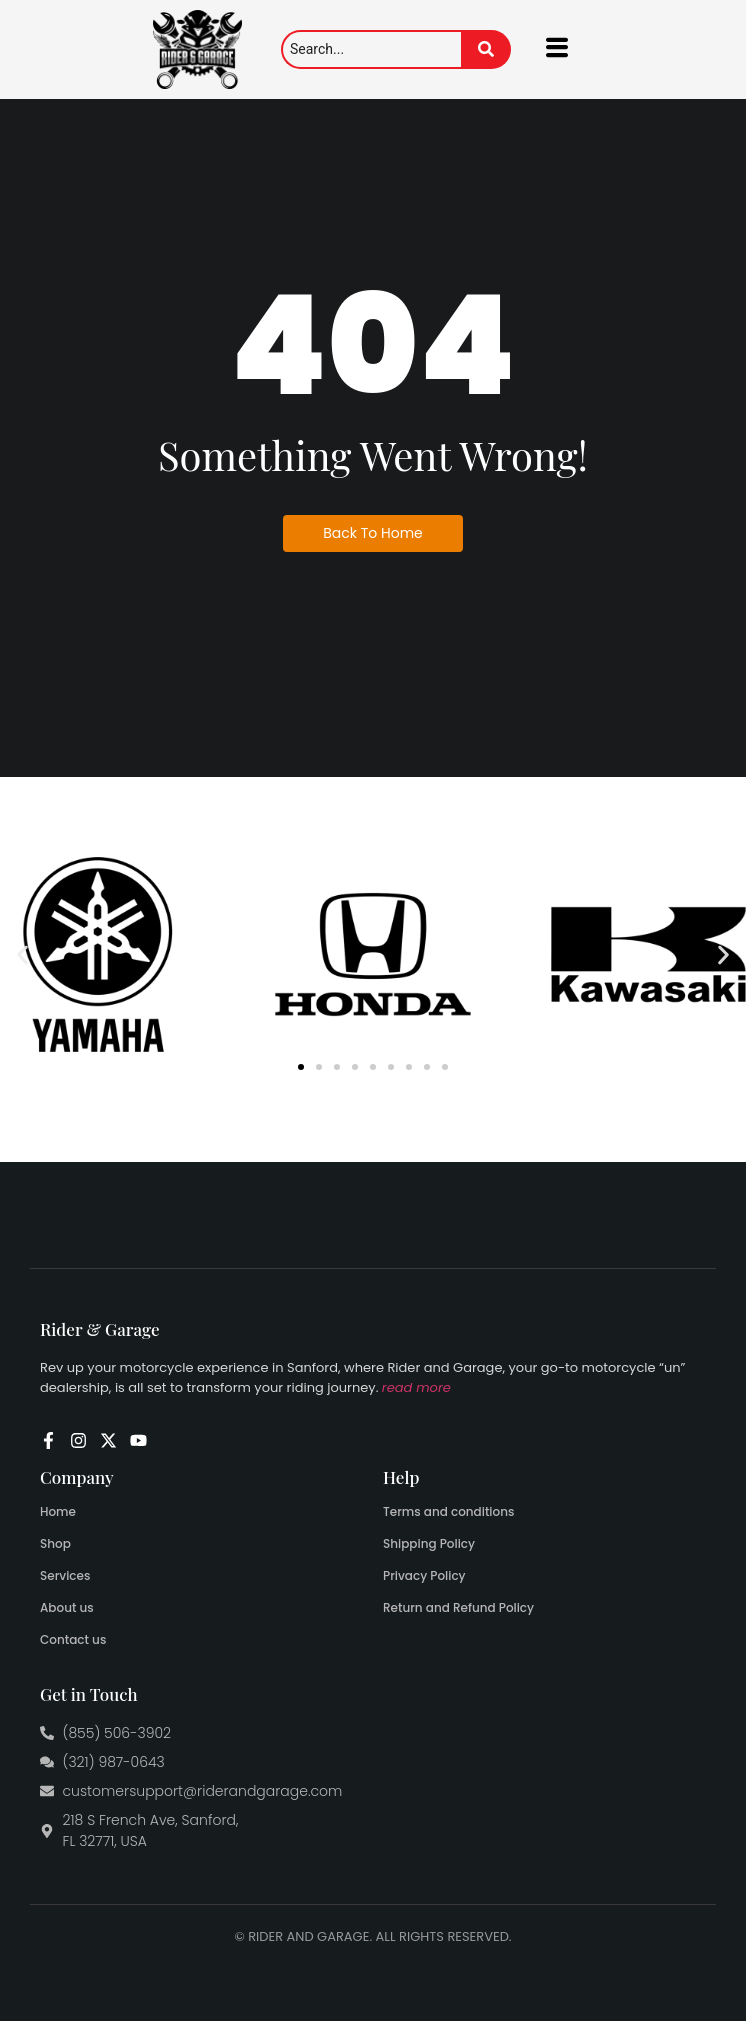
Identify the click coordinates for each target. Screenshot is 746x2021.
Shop (55, 1543)
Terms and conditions (448, 1511)
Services (65, 1575)
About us (67, 1607)
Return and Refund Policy (458, 1607)
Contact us (73, 1639)
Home (58, 1511)
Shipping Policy (429, 1543)
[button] (22, 954)
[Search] (371, 49)
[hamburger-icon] (557, 49)
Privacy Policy (424, 1575)
